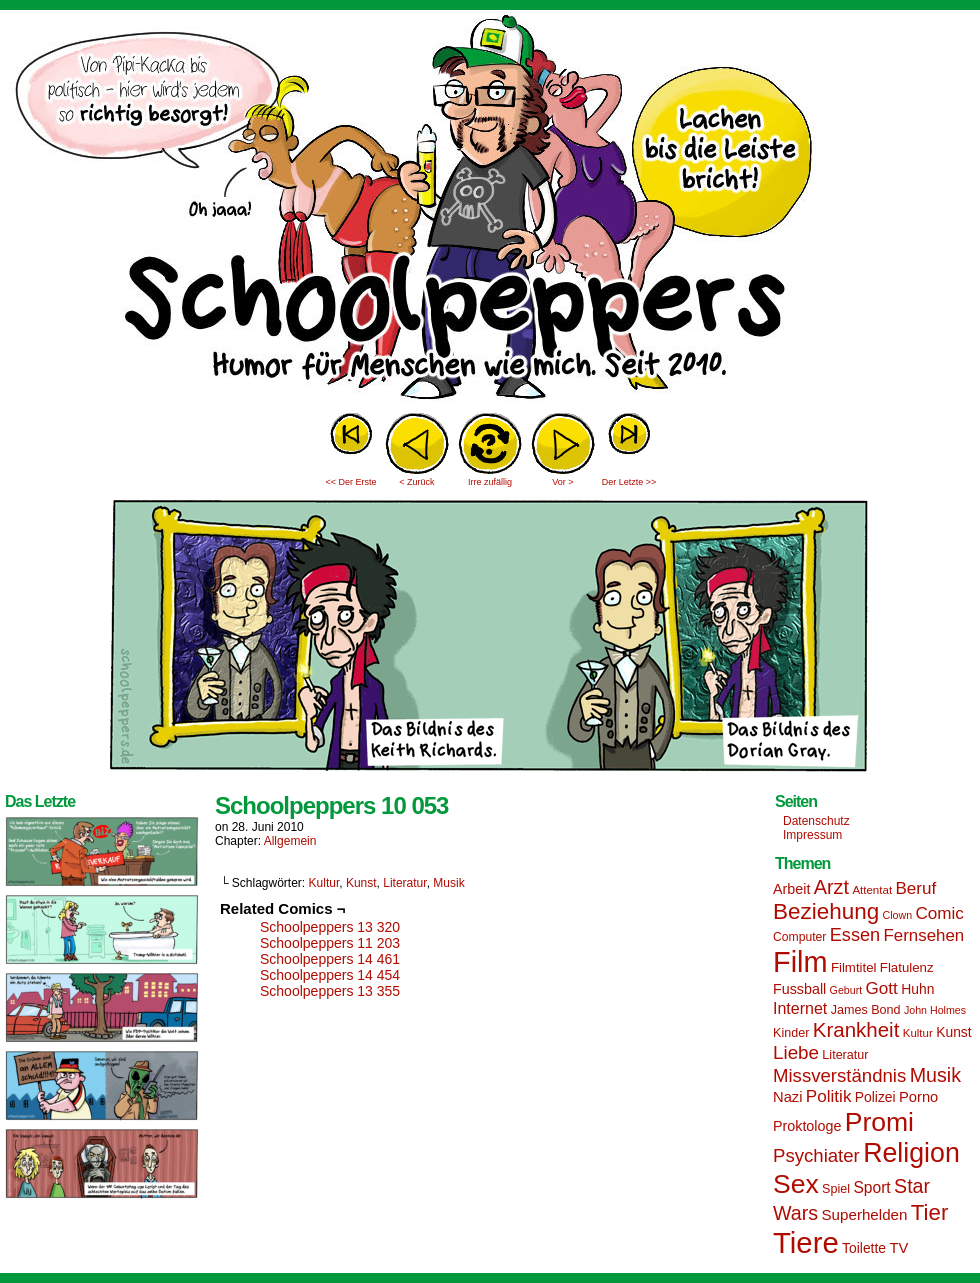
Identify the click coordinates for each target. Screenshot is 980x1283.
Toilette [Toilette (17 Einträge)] (864, 1248)
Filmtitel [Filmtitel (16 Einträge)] (854, 967)
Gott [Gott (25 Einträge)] (882, 988)
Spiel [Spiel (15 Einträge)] (836, 1189)
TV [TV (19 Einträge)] (898, 1248)
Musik (448, 883)
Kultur (324, 883)
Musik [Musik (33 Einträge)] (935, 1075)
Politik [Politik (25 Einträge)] (829, 1096)
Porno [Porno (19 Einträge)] (918, 1097)
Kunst (361, 883)
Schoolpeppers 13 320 (330, 927)
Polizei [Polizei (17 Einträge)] (875, 1097)
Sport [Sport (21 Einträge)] (871, 1187)
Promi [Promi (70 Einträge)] (879, 1122)
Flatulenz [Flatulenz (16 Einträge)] (907, 967)
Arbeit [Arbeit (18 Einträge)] (791, 889)
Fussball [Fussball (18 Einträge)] (799, 989)
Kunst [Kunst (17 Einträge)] (953, 1032)
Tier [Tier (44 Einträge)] (930, 1212)
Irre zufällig (490, 482)
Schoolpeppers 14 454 (330, 975)
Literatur (404, 883)
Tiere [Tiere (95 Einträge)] (806, 1242)
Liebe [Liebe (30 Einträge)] (796, 1052)
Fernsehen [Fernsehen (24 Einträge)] (924, 935)
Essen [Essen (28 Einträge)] (855, 935)
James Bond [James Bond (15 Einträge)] (866, 1010)
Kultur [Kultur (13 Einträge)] (918, 1033)
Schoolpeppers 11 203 (330, 943)
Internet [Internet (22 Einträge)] (800, 1008)
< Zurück (416, 482)
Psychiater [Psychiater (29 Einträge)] (816, 1155)
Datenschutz (816, 821)
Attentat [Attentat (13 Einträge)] (872, 890)
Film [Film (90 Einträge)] (800, 962)
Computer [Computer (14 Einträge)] (799, 937)
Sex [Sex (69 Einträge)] (796, 1184)
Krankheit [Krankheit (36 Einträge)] (856, 1029)
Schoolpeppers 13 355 (330, 991)
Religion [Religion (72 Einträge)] (911, 1153)
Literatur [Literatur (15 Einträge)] (845, 1055)
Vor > (562, 482)
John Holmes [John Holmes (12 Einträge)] (935, 1010)
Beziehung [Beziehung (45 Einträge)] (826, 911)
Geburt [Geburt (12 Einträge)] (846, 990)
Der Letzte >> (629, 482)
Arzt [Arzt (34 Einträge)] (831, 887)
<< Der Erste (350, 482)
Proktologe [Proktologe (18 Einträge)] (807, 1126)
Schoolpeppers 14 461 (330, 959)
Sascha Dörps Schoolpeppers (490, 210)
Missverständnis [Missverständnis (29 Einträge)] (839, 1075)
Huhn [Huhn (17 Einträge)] (917, 989)
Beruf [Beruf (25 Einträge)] (915, 888)
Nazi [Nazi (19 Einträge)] (787, 1097)
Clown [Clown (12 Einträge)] (897, 915)
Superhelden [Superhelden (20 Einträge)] (864, 1214)
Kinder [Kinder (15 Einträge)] (791, 1033)
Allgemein (290, 841)
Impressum (812, 835)
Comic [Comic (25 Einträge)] (939, 913)
